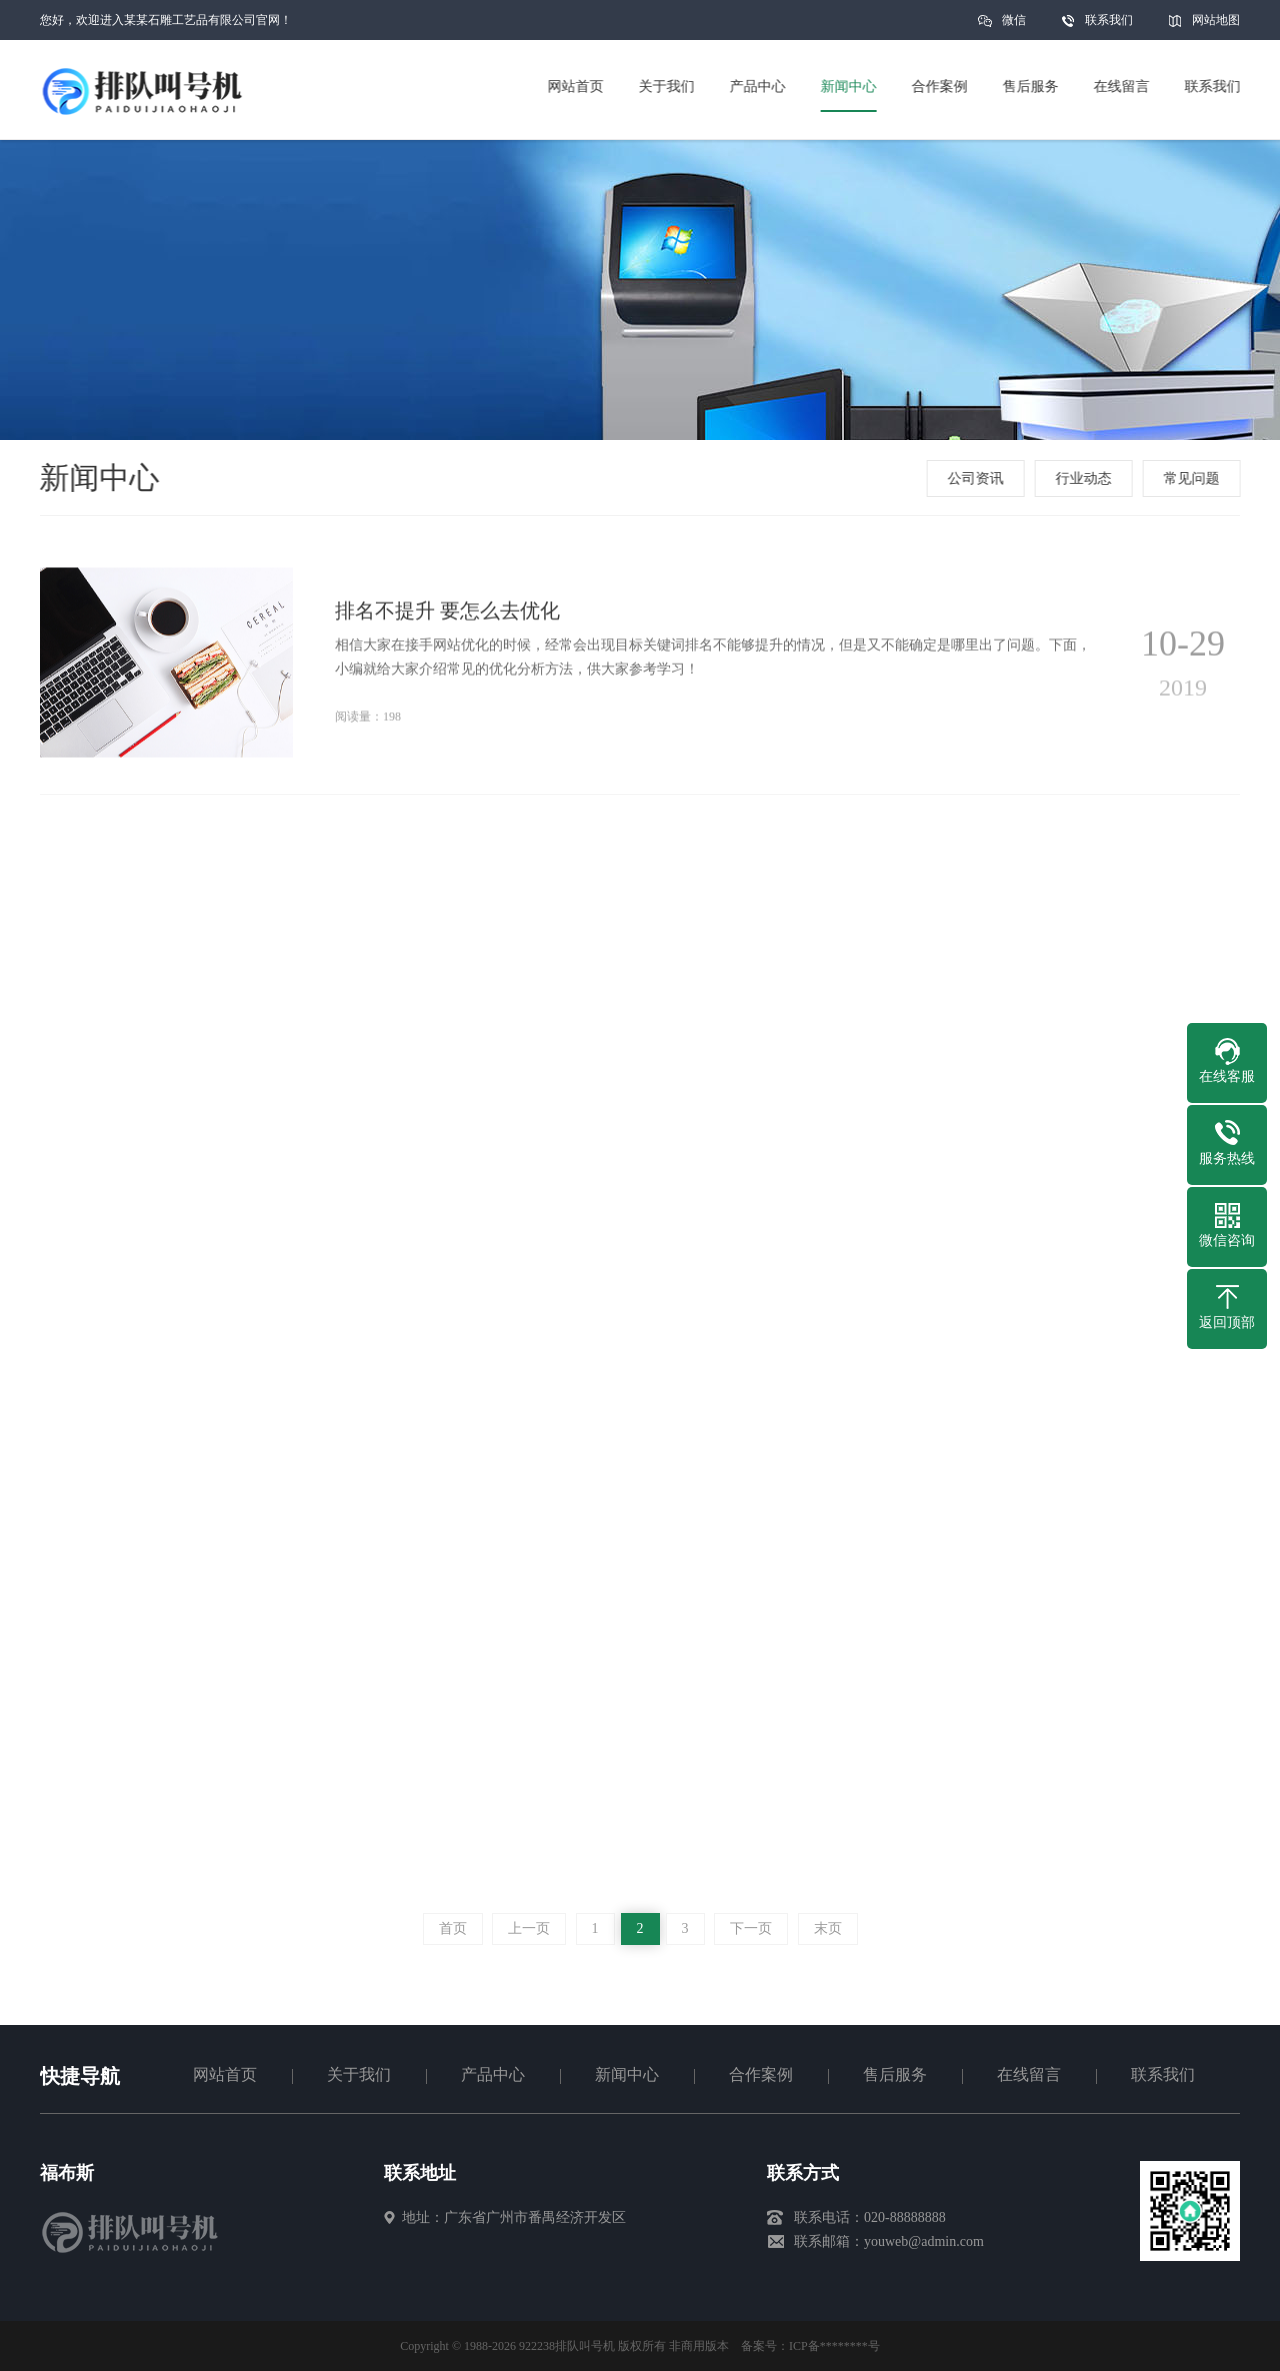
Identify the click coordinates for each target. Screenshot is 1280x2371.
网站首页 (225, 2074)
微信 (1014, 26)
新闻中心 (627, 2074)
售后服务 (895, 2074)
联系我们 (1109, 20)
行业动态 (1086, 478)
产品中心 (493, 2074)
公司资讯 (978, 478)
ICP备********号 (834, 2346)
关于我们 (359, 2074)
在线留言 (1029, 2074)
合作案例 (761, 2074)
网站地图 (1216, 20)
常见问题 (1194, 478)
